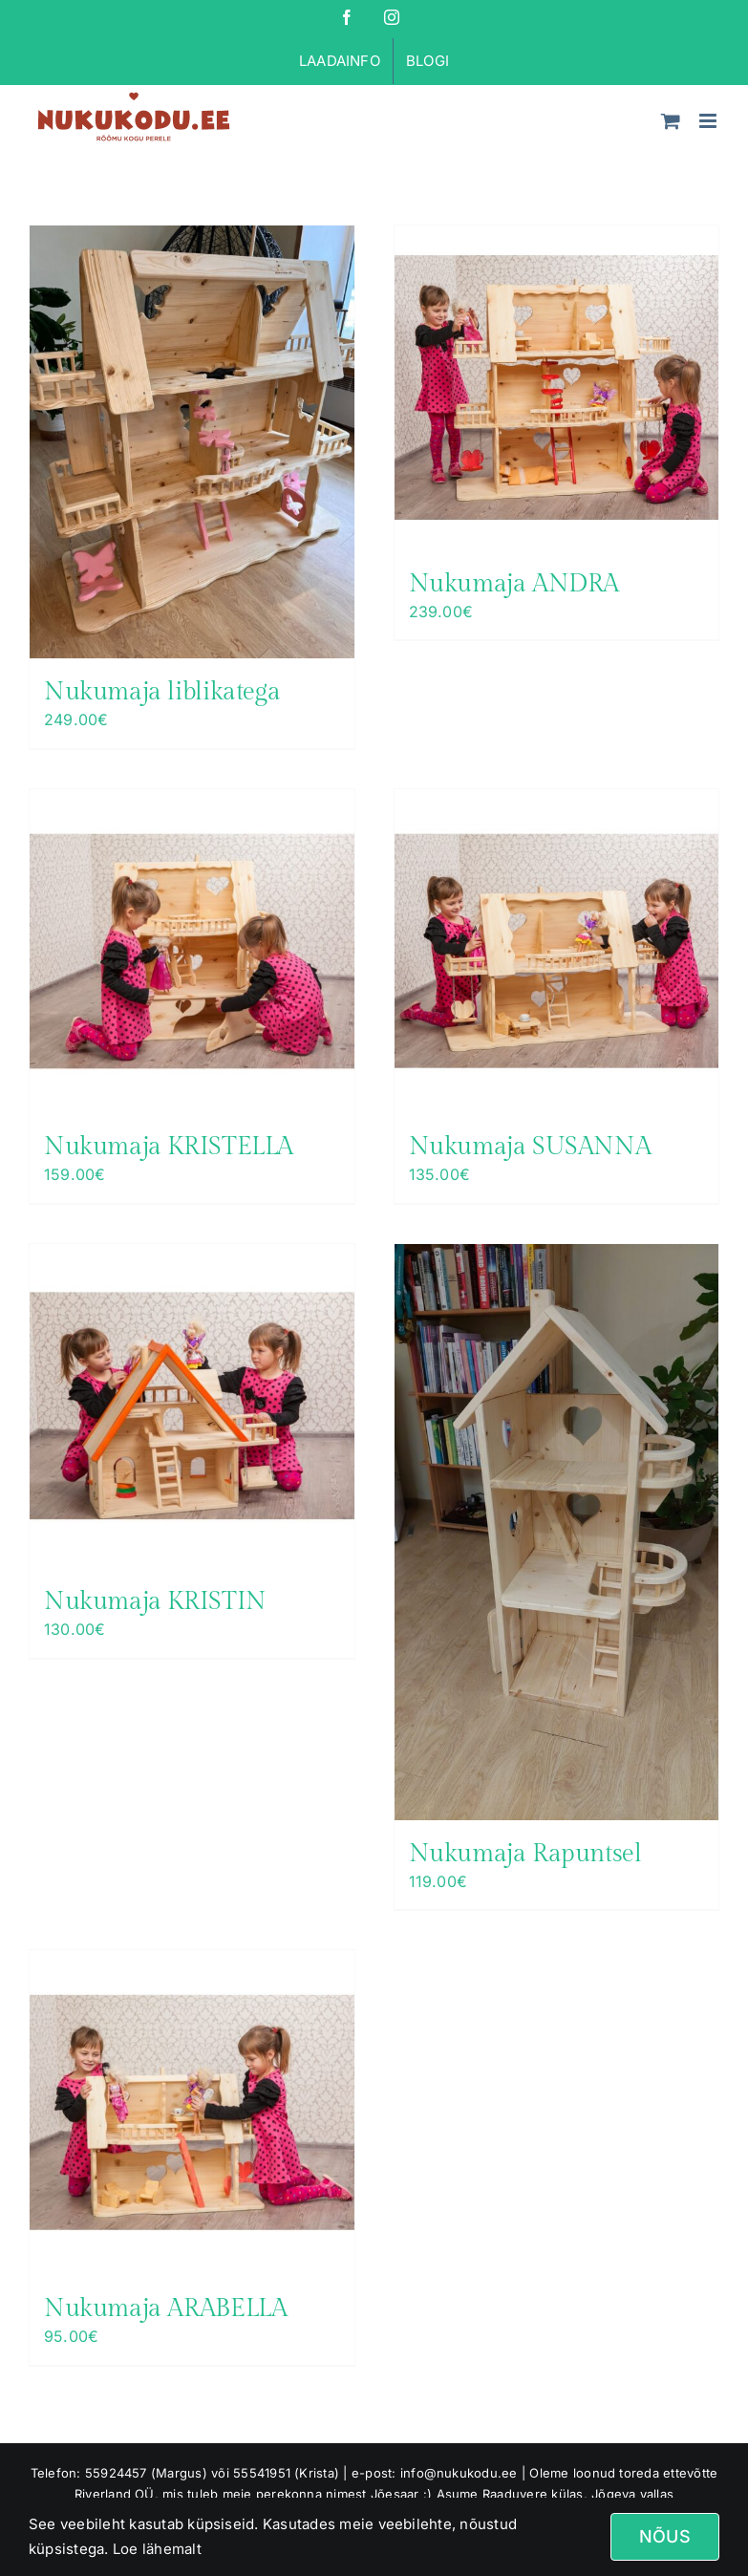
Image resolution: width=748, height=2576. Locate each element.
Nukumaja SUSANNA (530, 1146)
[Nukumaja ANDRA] (557, 387)
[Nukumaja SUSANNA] (557, 951)
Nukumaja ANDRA (514, 583)
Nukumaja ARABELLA (165, 2308)
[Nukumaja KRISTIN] (192, 1406)
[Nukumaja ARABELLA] (192, 2112)
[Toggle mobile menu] (709, 121)
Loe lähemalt (155, 2549)
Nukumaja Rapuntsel (525, 1853)
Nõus (665, 2536)
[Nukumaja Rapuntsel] (557, 1532)
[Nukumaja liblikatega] (192, 441)
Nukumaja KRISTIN (155, 1601)
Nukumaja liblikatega (162, 691)
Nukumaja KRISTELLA (168, 1146)
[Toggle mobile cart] (670, 121)
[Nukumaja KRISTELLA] (192, 951)
